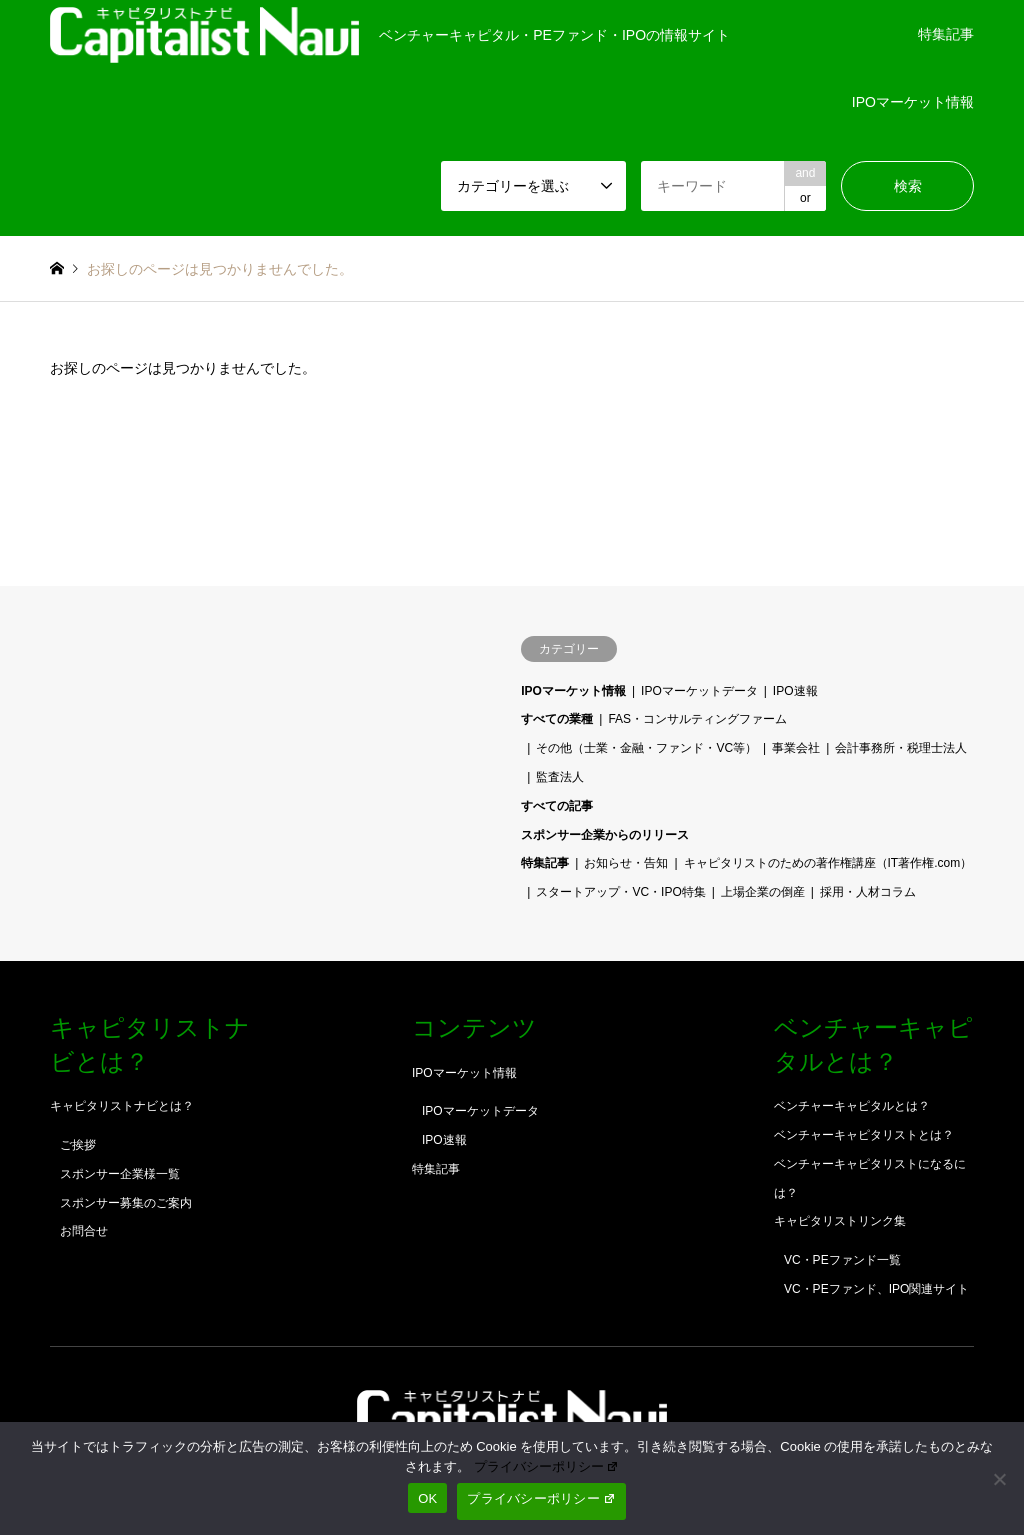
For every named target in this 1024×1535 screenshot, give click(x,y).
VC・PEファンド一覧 (842, 1260)
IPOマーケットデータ (699, 691)
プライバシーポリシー (547, 1466)
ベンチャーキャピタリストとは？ (864, 1135)
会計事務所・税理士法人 (901, 748)
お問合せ (84, 1231)
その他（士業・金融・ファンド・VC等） (646, 748)
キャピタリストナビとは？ (122, 1106)
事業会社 (796, 748)
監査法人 (560, 777)
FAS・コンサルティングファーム (697, 719)
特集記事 (946, 34)
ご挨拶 (78, 1145)
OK (427, 1498)
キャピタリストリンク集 (840, 1221)
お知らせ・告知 (626, 863)
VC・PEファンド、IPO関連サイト (876, 1289)
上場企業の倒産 (763, 892)
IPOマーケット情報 (913, 102)
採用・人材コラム (868, 892)
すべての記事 (557, 806)
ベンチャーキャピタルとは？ (852, 1106)
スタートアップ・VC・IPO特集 (620, 892)
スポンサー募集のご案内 (126, 1203)
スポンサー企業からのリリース (605, 835)
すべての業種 (557, 719)
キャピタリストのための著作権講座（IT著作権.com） (828, 863)
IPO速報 (795, 691)
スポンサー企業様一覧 (120, 1174)
